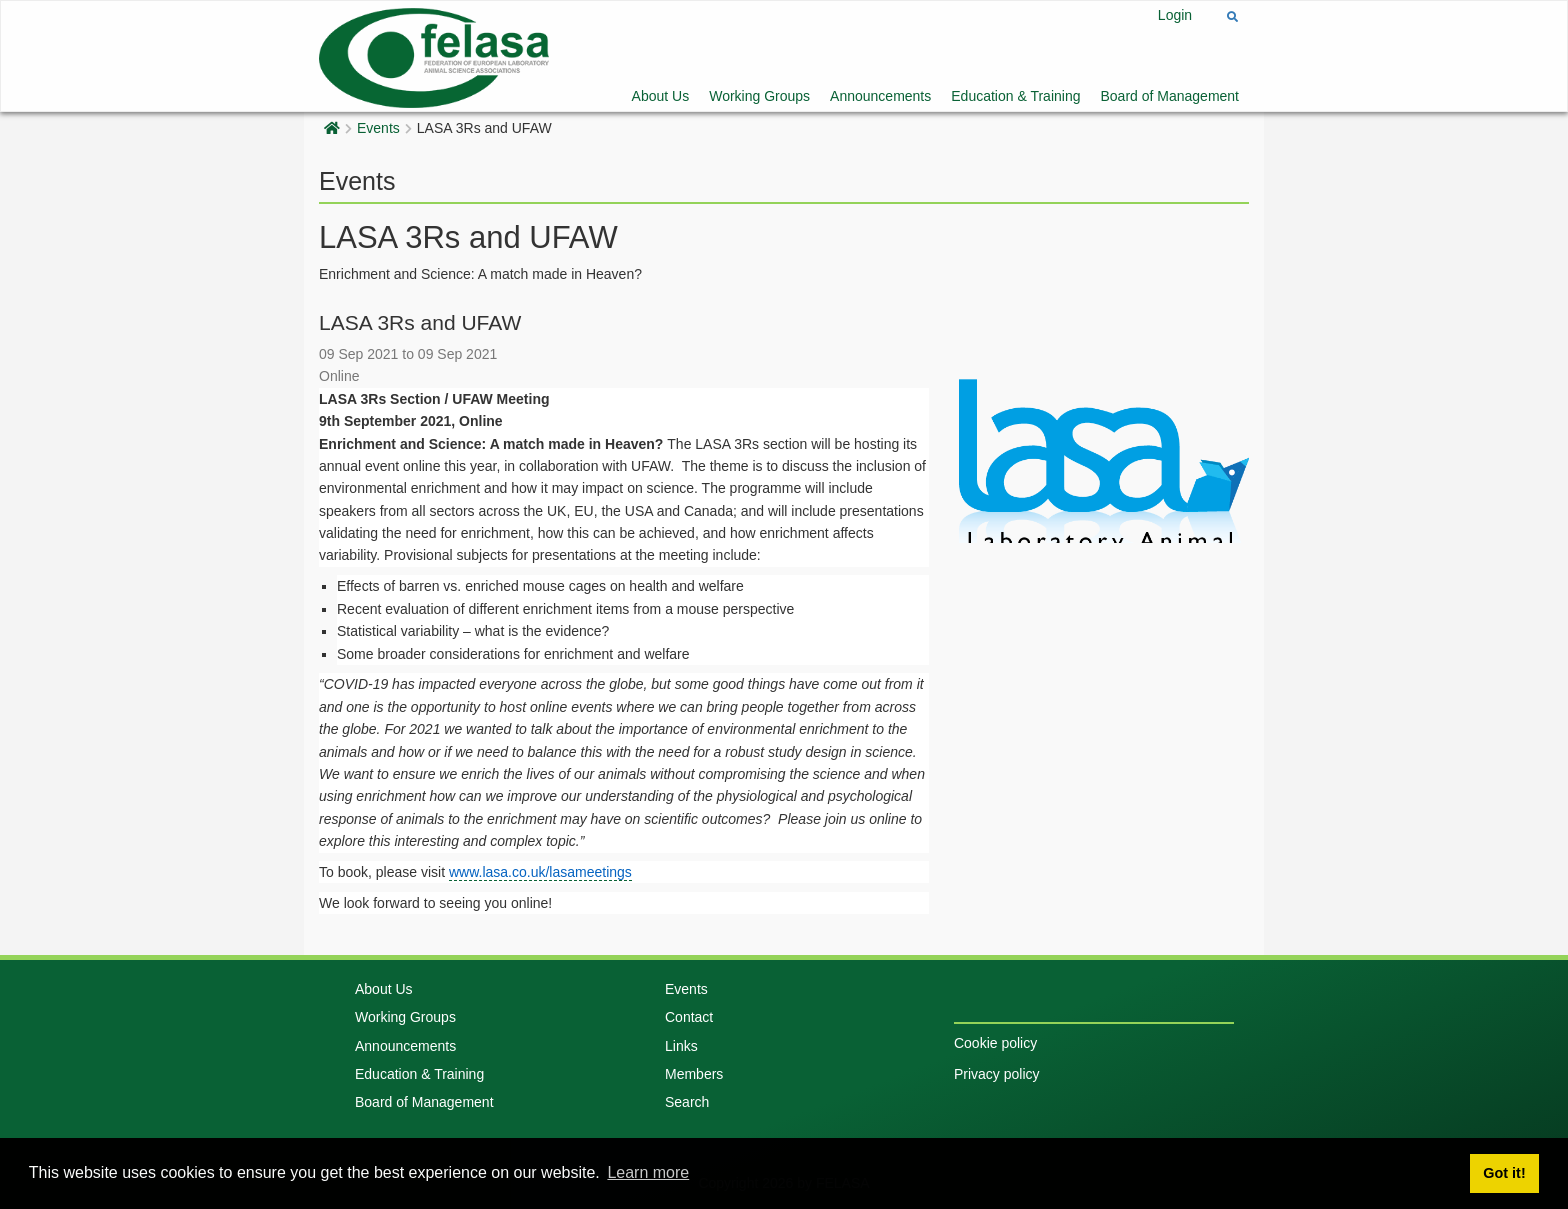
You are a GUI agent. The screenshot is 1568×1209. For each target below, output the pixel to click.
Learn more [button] (648, 1172)
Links (681, 1046)
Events (378, 128)
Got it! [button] (1504, 1173)
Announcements (880, 96)
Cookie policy (995, 1043)
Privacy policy (997, 1074)
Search (687, 1102)
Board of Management (1169, 96)
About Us (661, 96)
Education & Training (1015, 96)
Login (1175, 15)
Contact (689, 1017)
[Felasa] (434, 55)
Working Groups (759, 96)
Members (694, 1074)
